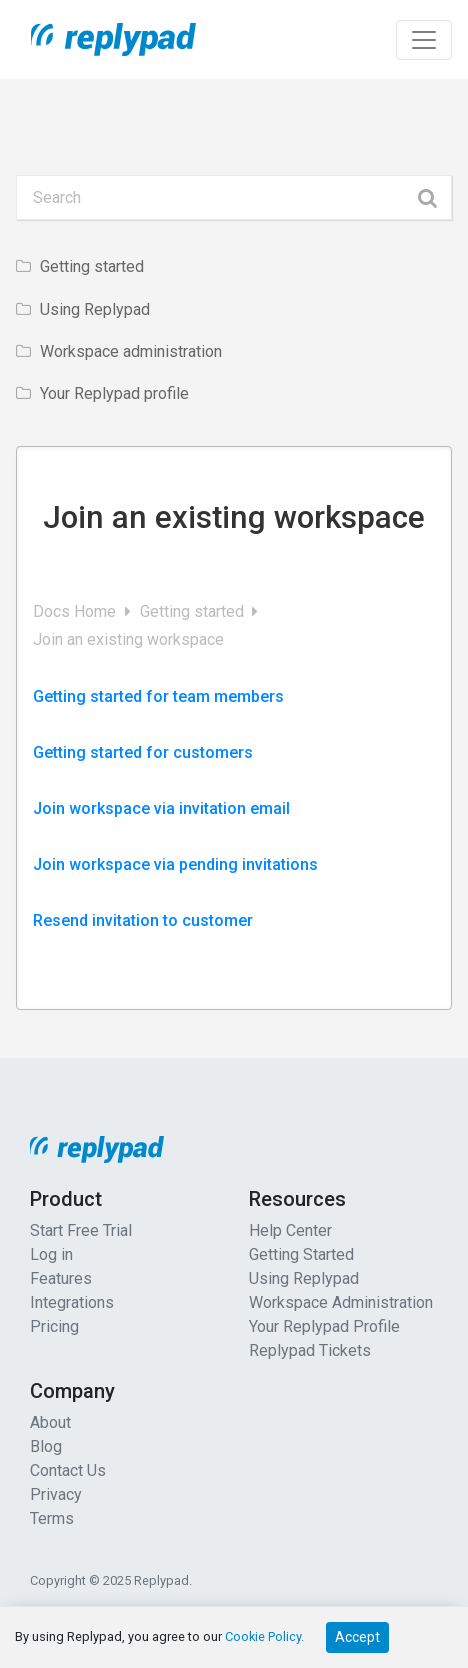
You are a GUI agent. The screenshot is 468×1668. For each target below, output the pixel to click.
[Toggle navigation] (424, 40)
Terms (52, 1518)
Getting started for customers (143, 752)
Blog (46, 1446)
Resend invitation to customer (143, 920)
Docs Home (76, 611)
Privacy (56, 1494)
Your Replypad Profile (324, 1326)
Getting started (194, 611)
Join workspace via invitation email (161, 808)
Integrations (72, 1302)
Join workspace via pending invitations (175, 864)
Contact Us (68, 1470)
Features (61, 1278)
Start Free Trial (81, 1230)
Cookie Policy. (264, 1636)
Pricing (54, 1326)
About (50, 1422)
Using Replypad (304, 1278)
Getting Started (301, 1254)
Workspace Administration (341, 1302)
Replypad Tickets (310, 1350)
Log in (51, 1254)
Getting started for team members (158, 696)
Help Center (290, 1230)
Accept (357, 1637)
